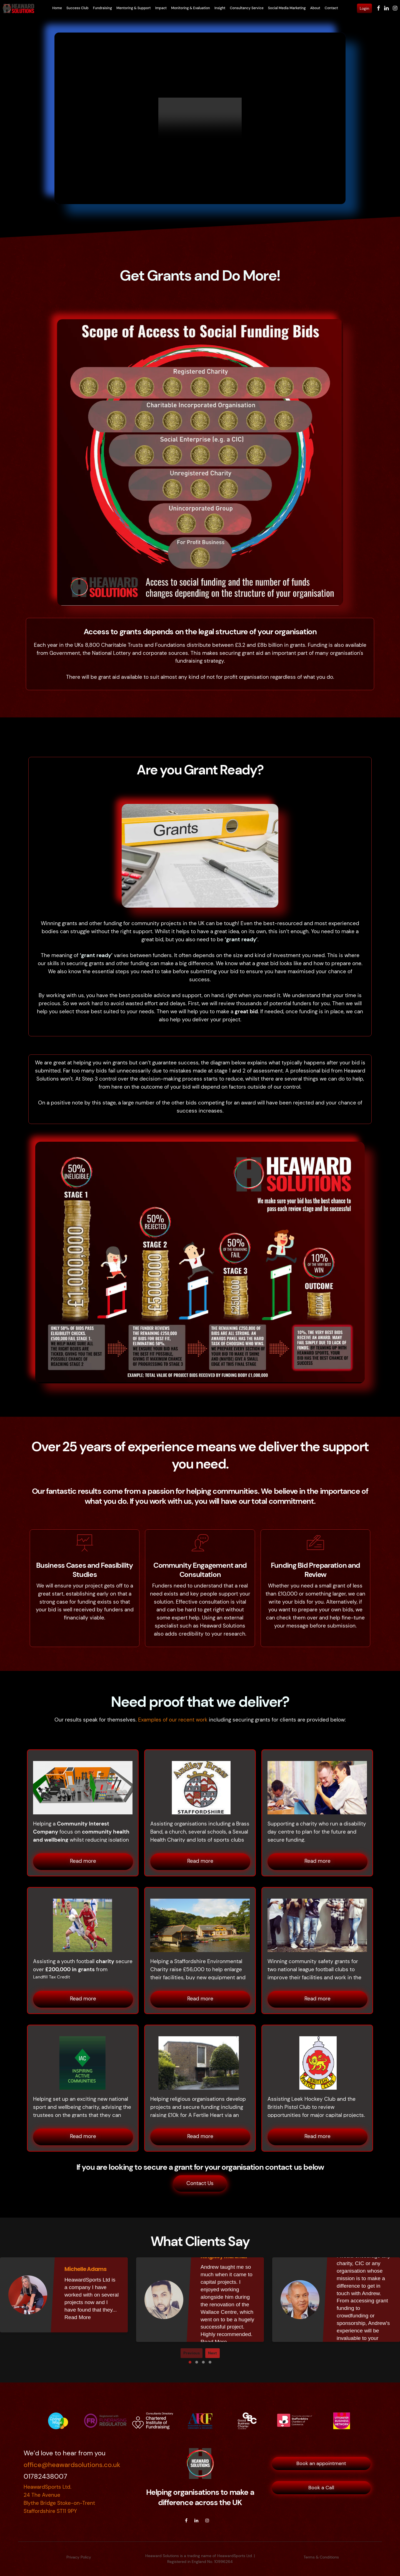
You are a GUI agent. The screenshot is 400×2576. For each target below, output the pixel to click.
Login (364, 8)
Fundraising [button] (102, 8)
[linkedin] (196, 2520)
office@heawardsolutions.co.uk (72, 2464)
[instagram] (207, 2520)
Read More (77, 2317)
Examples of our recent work (173, 1719)
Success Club (77, 8)
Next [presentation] (212, 2352)
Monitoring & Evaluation (190, 8)
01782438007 (45, 2475)
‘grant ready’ (241, 939)
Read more (83, 1860)
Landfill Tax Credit (51, 1977)
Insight (219, 8)
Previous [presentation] (191, 2352)
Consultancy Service (246, 8)
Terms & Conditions (321, 2556)
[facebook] (186, 2520)
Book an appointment (321, 2462)
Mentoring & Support (133, 8)
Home (57, 8)
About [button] (315, 8)
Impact (161, 8)
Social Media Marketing (287, 8)
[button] (190, 2361)
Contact (331, 8)
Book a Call (321, 2487)
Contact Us (200, 2182)
